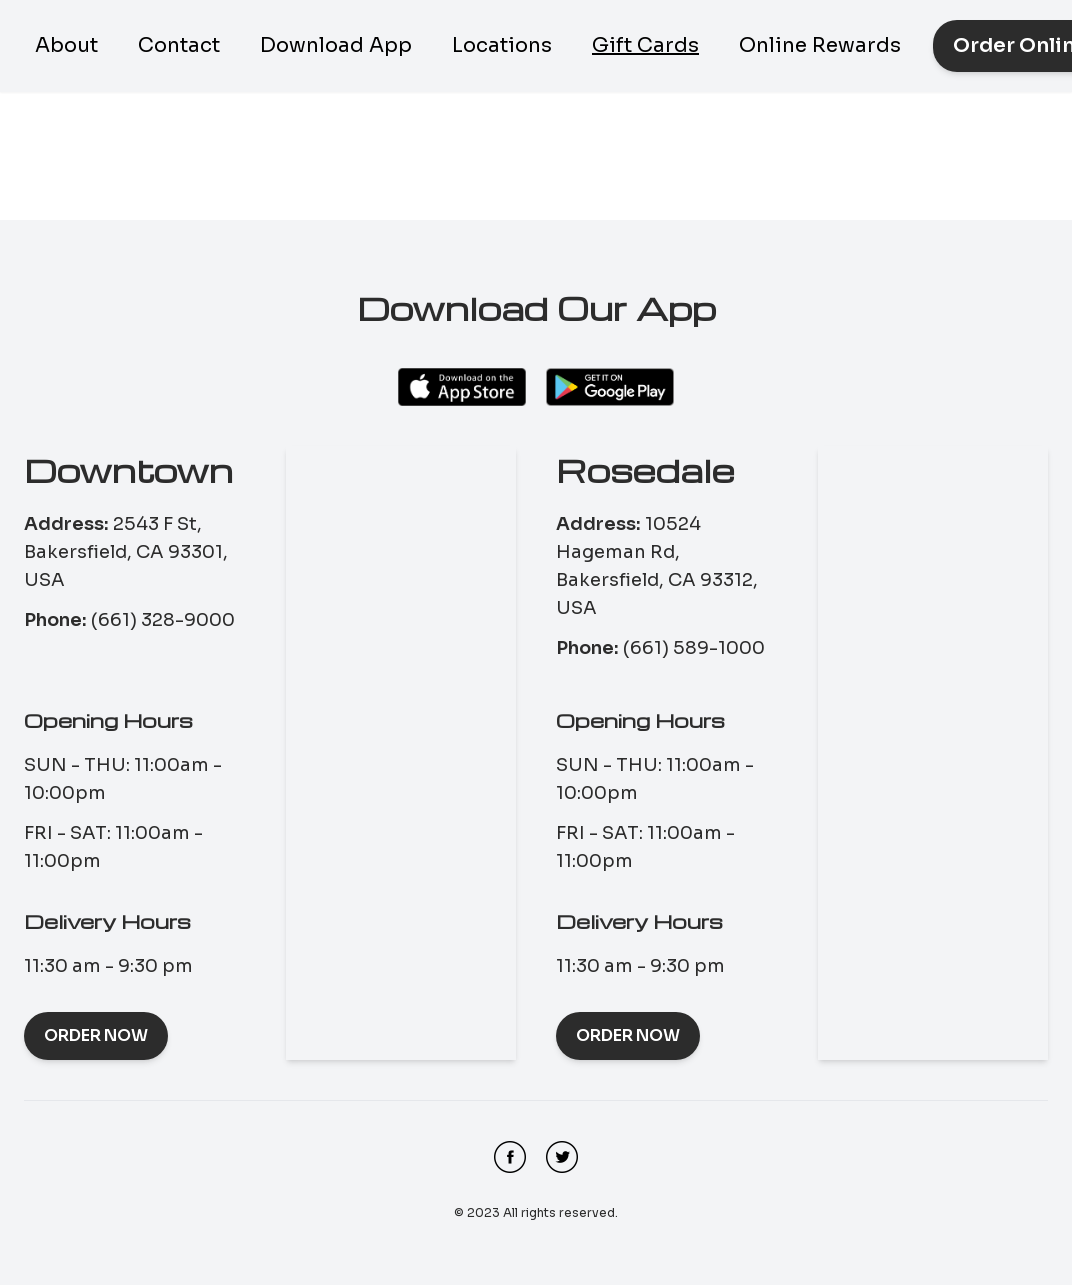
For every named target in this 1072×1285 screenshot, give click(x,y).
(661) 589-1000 (694, 648)
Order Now (96, 1035)
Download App (336, 45)
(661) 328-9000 (163, 620)
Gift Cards (645, 45)
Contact (179, 45)
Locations (502, 45)
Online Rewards (820, 45)
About (66, 45)
